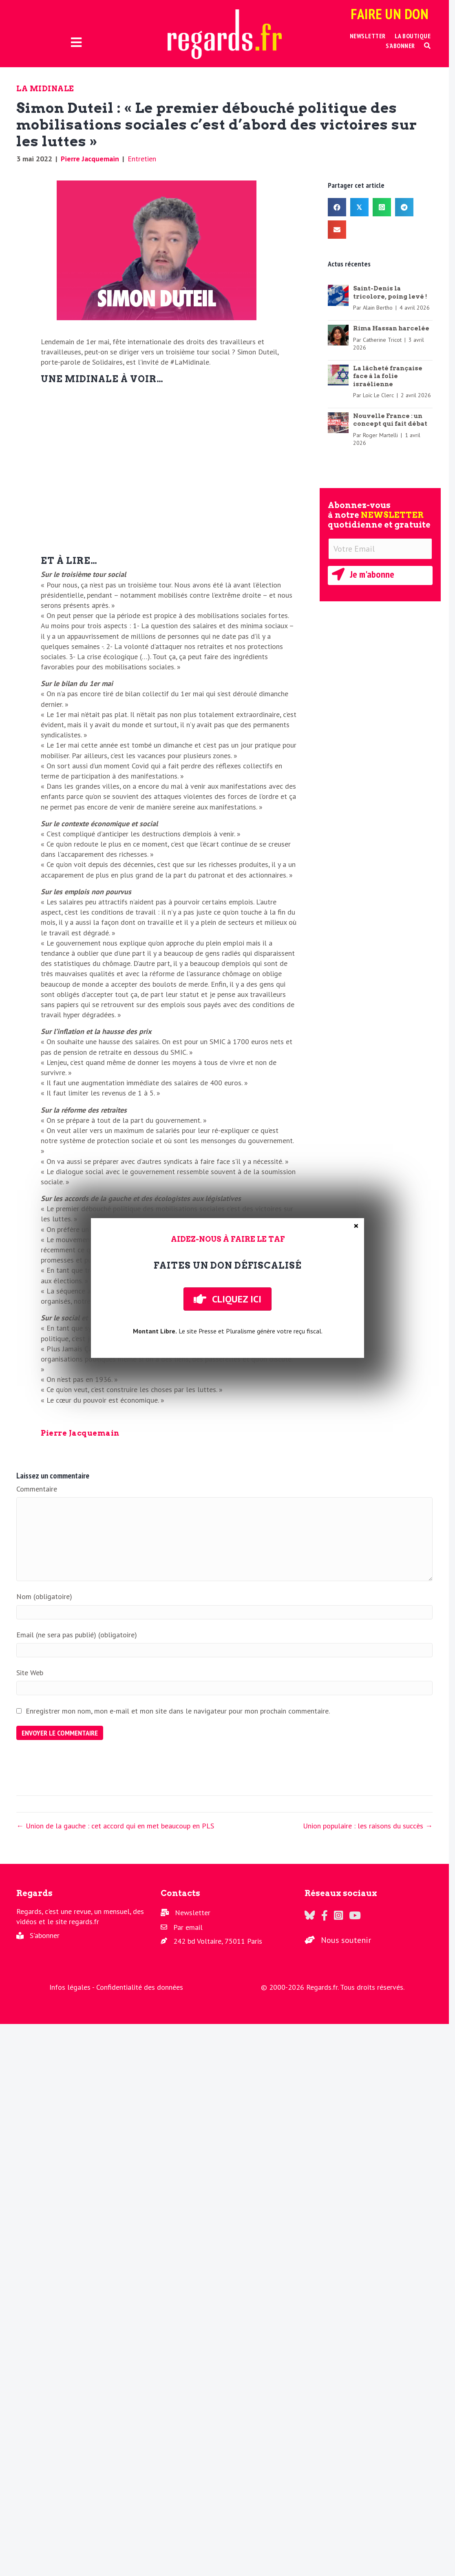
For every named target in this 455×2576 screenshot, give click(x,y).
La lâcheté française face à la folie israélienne (387, 376)
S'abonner (45, 1935)
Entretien (142, 158)
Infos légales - (72, 1987)
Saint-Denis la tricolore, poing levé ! (390, 292)
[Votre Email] (380, 549)
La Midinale (45, 88)
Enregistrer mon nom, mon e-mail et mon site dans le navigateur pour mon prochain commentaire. (178, 1711)
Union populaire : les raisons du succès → (368, 1825)
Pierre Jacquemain (90, 158)
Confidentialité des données (139, 1987)
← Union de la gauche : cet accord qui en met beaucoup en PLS (115, 1825)
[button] (427, 46)
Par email (188, 1927)
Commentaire (36, 1489)
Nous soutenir (346, 1940)
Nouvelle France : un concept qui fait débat (390, 420)
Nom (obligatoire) (44, 1596)
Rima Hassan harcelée (391, 328)
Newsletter (192, 1912)
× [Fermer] (356, 1226)
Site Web (29, 1672)
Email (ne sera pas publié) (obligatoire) (76, 1634)
